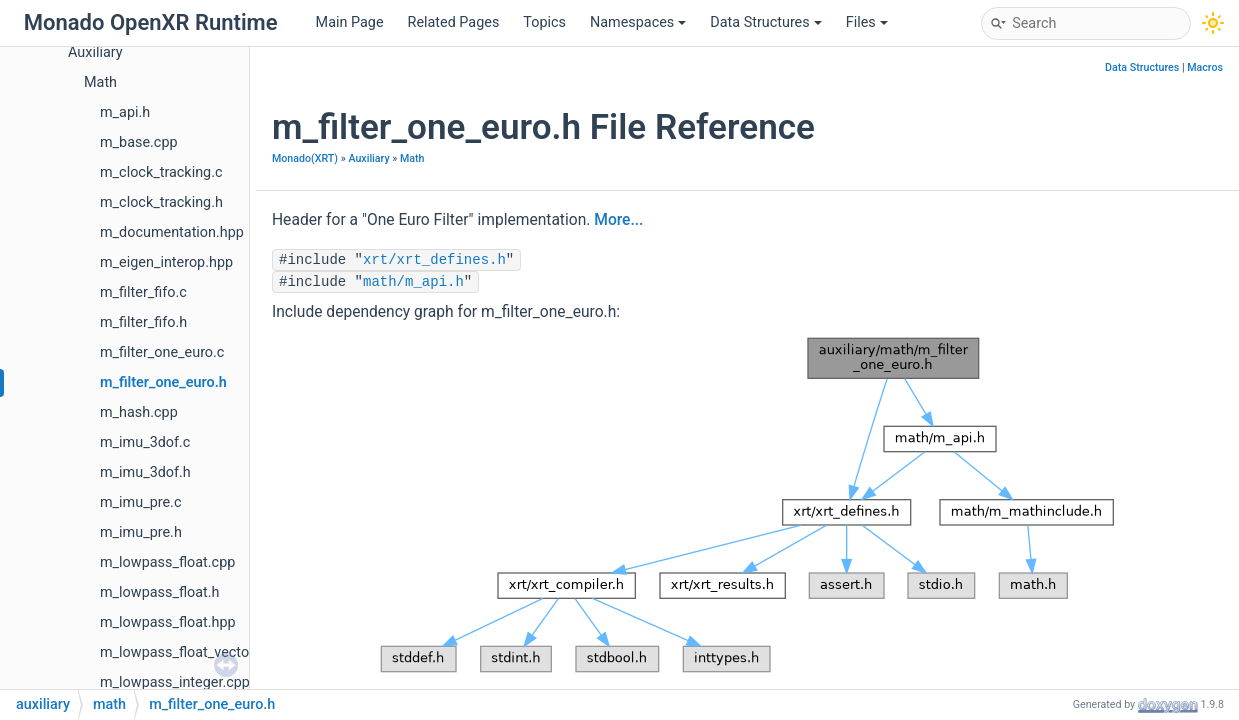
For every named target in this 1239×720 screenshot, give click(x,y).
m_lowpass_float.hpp (168, 622)
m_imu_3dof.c (145, 442)
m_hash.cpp (139, 412)
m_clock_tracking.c (161, 172)
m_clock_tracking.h (161, 202)
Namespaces (638, 22)
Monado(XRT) (305, 158)
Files (867, 22)
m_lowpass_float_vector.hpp (190, 652)
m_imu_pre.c (140, 502)
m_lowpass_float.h (160, 592)
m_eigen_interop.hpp (166, 262)
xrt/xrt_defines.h (434, 260)
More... (618, 220)
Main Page (350, 22)
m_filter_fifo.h (143, 322)
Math (100, 82)
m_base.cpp (139, 142)
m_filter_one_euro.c (162, 352)
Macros (1205, 67)
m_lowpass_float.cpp (167, 562)
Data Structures (765, 22)
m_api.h (125, 112)
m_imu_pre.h (141, 532)
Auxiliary (95, 52)
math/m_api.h (413, 282)
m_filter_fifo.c (143, 292)
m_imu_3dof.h (145, 472)
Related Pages (454, 22)
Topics (544, 22)
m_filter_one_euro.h (163, 382)
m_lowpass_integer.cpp (175, 682)
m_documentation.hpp (172, 232)
